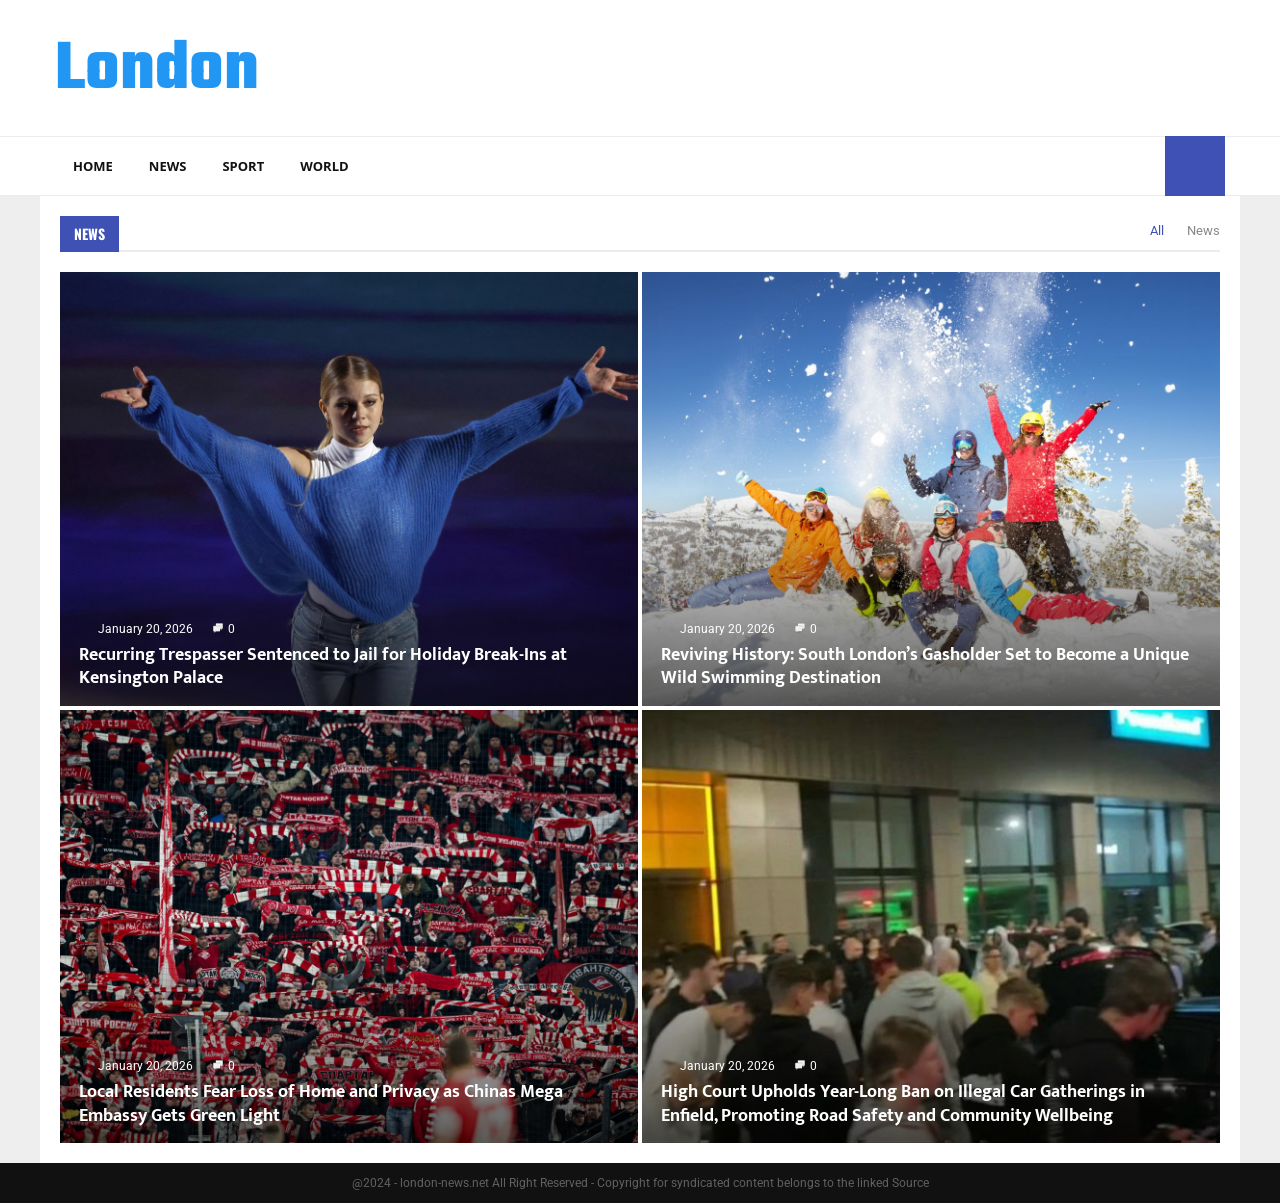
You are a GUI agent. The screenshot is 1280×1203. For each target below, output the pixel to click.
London (157, 71)
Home (93, 166)
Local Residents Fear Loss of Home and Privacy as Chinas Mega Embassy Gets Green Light (321, 1103)
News (168, 166)
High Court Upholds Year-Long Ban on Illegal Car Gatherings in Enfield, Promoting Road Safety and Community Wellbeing (903, 1103)
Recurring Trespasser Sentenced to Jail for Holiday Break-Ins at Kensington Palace (323, 666)
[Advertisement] (861, 65)
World (324, 166)
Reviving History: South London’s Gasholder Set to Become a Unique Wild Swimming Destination (925, 666)
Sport (243, 166)
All (1157, 230)
